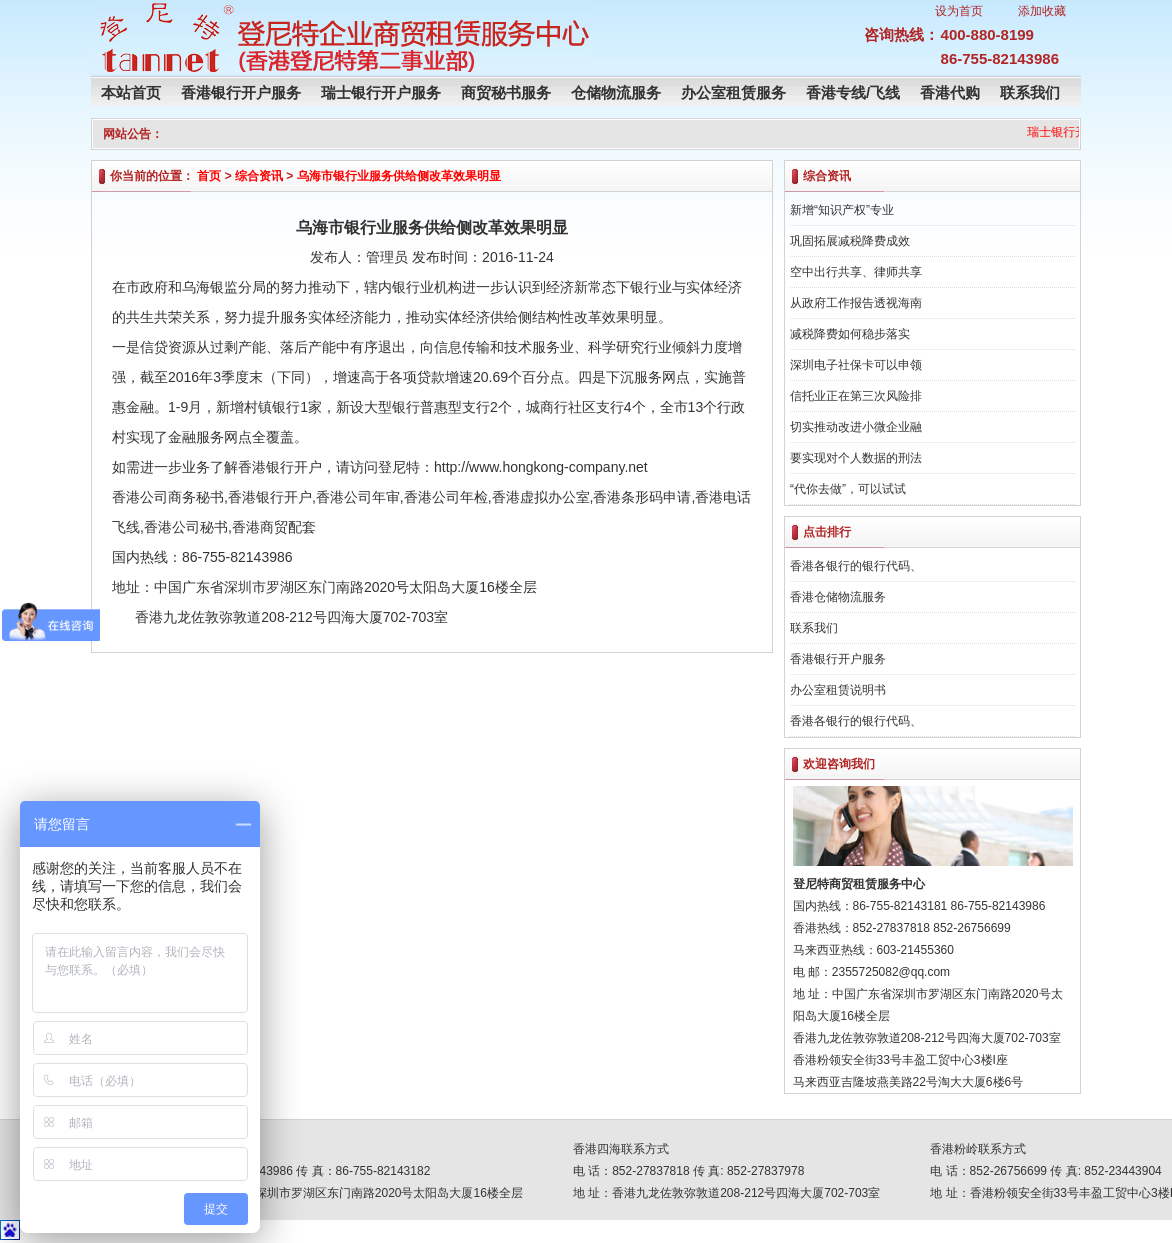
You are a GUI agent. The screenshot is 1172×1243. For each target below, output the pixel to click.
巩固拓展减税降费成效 (850, 241)
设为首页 (959, 11)
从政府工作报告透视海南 (856, 303)
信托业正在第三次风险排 (856, 396)
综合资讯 (259, 176)
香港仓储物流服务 (838, 597)
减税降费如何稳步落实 (850, 334)
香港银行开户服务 (241, 92)
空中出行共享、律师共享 (856, 272)
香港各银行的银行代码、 (856, 566)
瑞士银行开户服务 (381, 92)
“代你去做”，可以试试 (848, 489)
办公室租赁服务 (733, 92)
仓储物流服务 (616, 92)
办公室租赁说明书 (838, 690)
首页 (209, 176)
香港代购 (950, 92)
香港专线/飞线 (853, 92)
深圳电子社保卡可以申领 (856, 365)
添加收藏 (1042, 11)
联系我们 (1030, 92)
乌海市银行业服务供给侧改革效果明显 (399, 176)
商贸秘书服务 (506, 92)
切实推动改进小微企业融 (856, 427)
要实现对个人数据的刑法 (856, 458)
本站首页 (131, 92)
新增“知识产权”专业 (842, 210)
